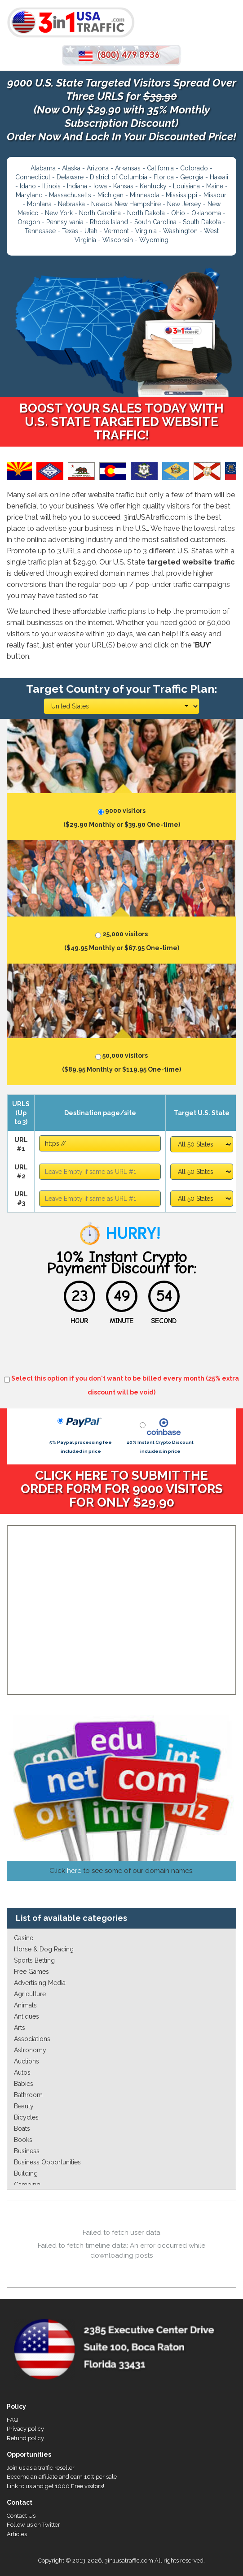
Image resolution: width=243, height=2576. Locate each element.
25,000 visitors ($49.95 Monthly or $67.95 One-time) (121, 939)
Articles (17, 2534)
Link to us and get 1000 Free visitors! (55, 2486)
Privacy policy (25, 2428)
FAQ (12, 2419)
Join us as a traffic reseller (41, 2467)
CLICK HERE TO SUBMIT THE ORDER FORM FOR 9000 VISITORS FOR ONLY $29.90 (122, 1489)
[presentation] (121, 1352)
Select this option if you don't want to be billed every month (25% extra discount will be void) (121, 1384)
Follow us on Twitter (33, 2524)
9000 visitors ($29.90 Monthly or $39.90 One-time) (121, 816)
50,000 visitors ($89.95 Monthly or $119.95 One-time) (121, 1061)
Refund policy (25, 2438)
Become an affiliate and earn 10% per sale (62, 2476)
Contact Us (21, 2515)
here (74, 1871)
